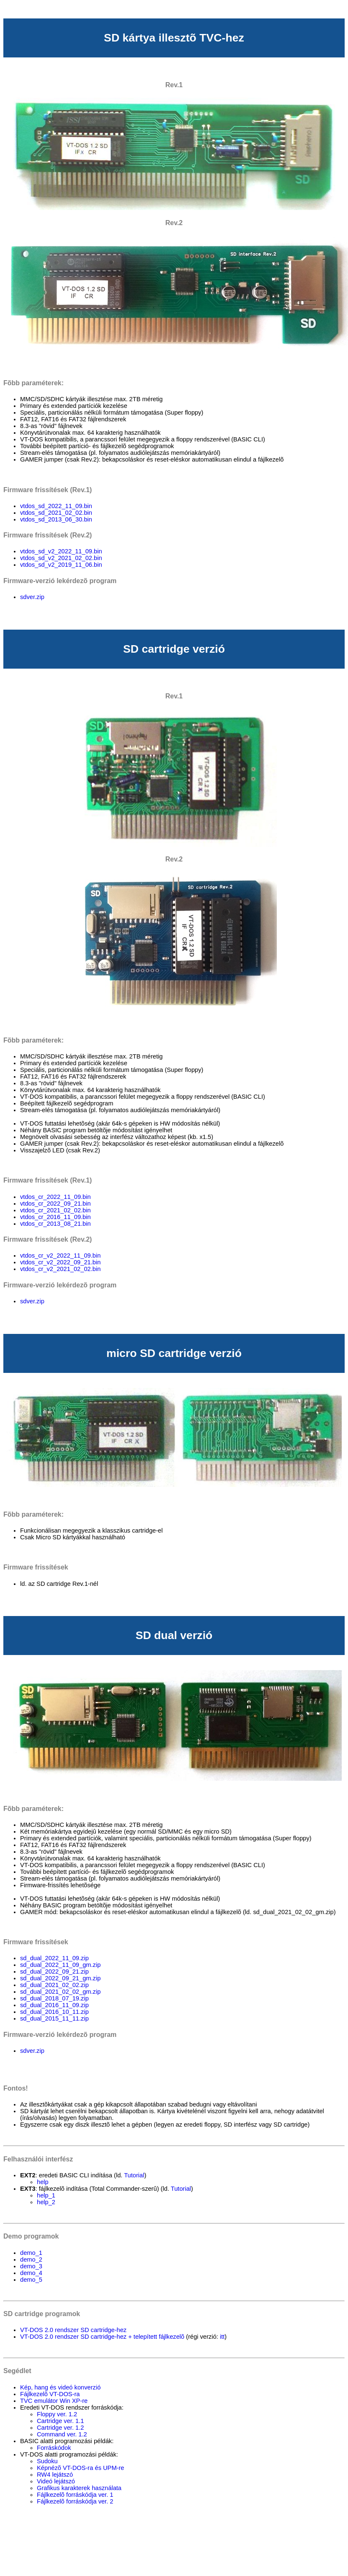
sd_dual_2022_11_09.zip (54, 1958)
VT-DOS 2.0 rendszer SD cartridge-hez (73, 2330)
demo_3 (31, 2266)
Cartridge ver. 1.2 (60, 2427)
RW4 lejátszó (55, 2474)
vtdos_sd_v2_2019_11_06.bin (61, 564)
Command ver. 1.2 (62, 2434)
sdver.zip (32, 597)
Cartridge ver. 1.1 (60, 2421)
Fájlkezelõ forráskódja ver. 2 (75, 2501)
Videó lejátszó (56, 2481)
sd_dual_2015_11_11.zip (54, 2018)
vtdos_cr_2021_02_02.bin (55, 1210)
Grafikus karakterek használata (79, 2488)
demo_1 (31, 2252)
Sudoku (47, 2461)
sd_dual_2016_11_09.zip (54, 2005)
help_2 (46, 2202)
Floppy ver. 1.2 (57, 2414)
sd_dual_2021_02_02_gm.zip (60, 1991)
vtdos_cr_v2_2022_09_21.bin (60, 1262)
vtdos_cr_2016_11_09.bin (55, 1217)
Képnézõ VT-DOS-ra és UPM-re (80, 2467)
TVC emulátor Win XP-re (54, 2400)
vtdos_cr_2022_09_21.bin (55, 1203)
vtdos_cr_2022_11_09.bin (55, 1196)
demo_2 (31, 2259)
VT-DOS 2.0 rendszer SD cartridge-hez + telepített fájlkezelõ (102, 2336)
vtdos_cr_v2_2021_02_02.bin (60, 1269)
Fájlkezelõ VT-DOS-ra (50, 2394)
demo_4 (31, 2273)
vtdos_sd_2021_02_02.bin (56, 512)
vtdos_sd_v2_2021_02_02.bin (61, 558)
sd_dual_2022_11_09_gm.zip (60, 1964)
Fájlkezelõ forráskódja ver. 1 (75, 2494)
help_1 (46, 2195)
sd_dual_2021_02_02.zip (54, 1985)
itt (222, 2336)
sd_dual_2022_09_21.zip (54, 1971)
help (43, 2182)
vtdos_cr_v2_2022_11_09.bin (60, 1255)
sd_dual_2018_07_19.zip (54, 1998)
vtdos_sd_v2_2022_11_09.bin (61, 551)
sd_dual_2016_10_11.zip (54, 2011)
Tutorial (134, 2175)
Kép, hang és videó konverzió (60, 2387)
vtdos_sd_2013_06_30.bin (56, 519)
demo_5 (31, 2279)
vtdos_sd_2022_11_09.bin (56, 506)
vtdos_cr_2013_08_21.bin (55, 1223)
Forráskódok (54, 2447)
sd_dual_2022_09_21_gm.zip (60, 1978)
